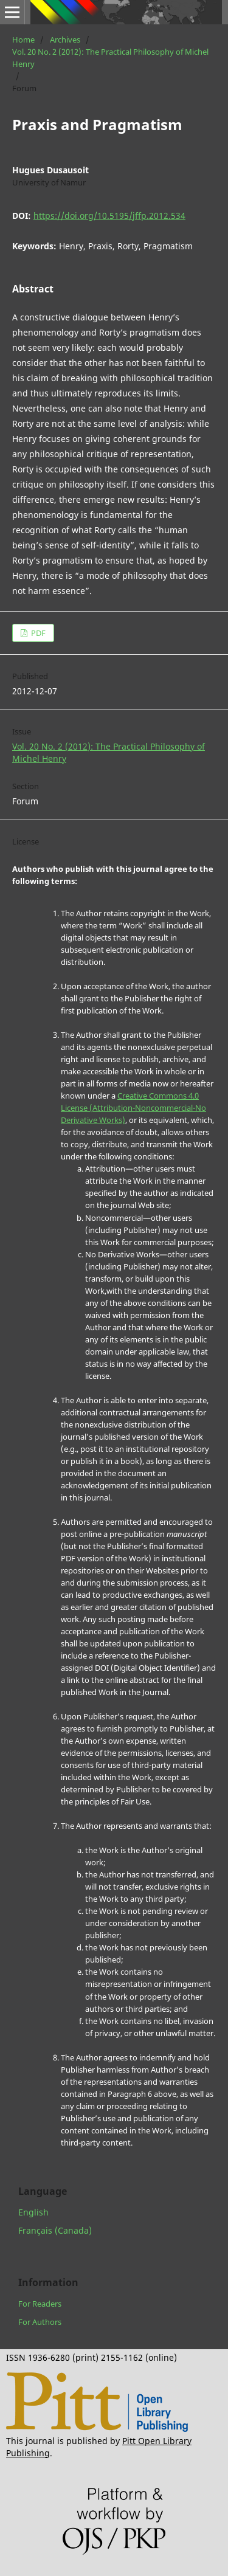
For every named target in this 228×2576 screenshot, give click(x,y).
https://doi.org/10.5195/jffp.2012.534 (109, 215)
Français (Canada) (55, 2230)
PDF (37, 632)
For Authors (39, 2321)
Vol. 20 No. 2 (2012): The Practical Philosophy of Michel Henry (110, 57)
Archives (65, 39)
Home (23, 39)
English (33, 2212)
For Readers (39, 2303)
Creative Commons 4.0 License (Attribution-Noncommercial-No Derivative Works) (133, 1107)
